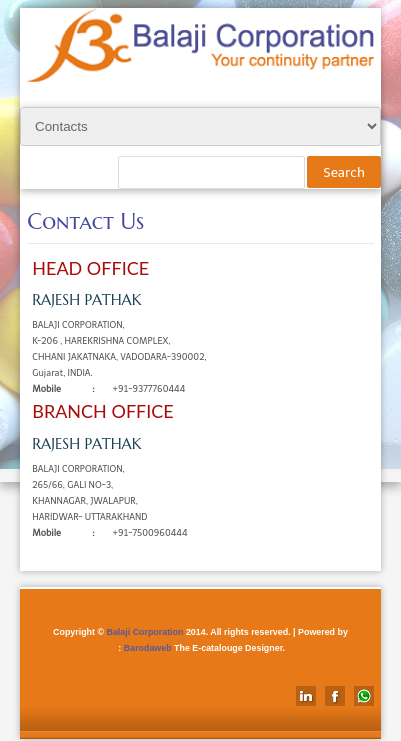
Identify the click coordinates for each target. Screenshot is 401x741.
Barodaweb (148, 648)
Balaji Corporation (144, 632)
